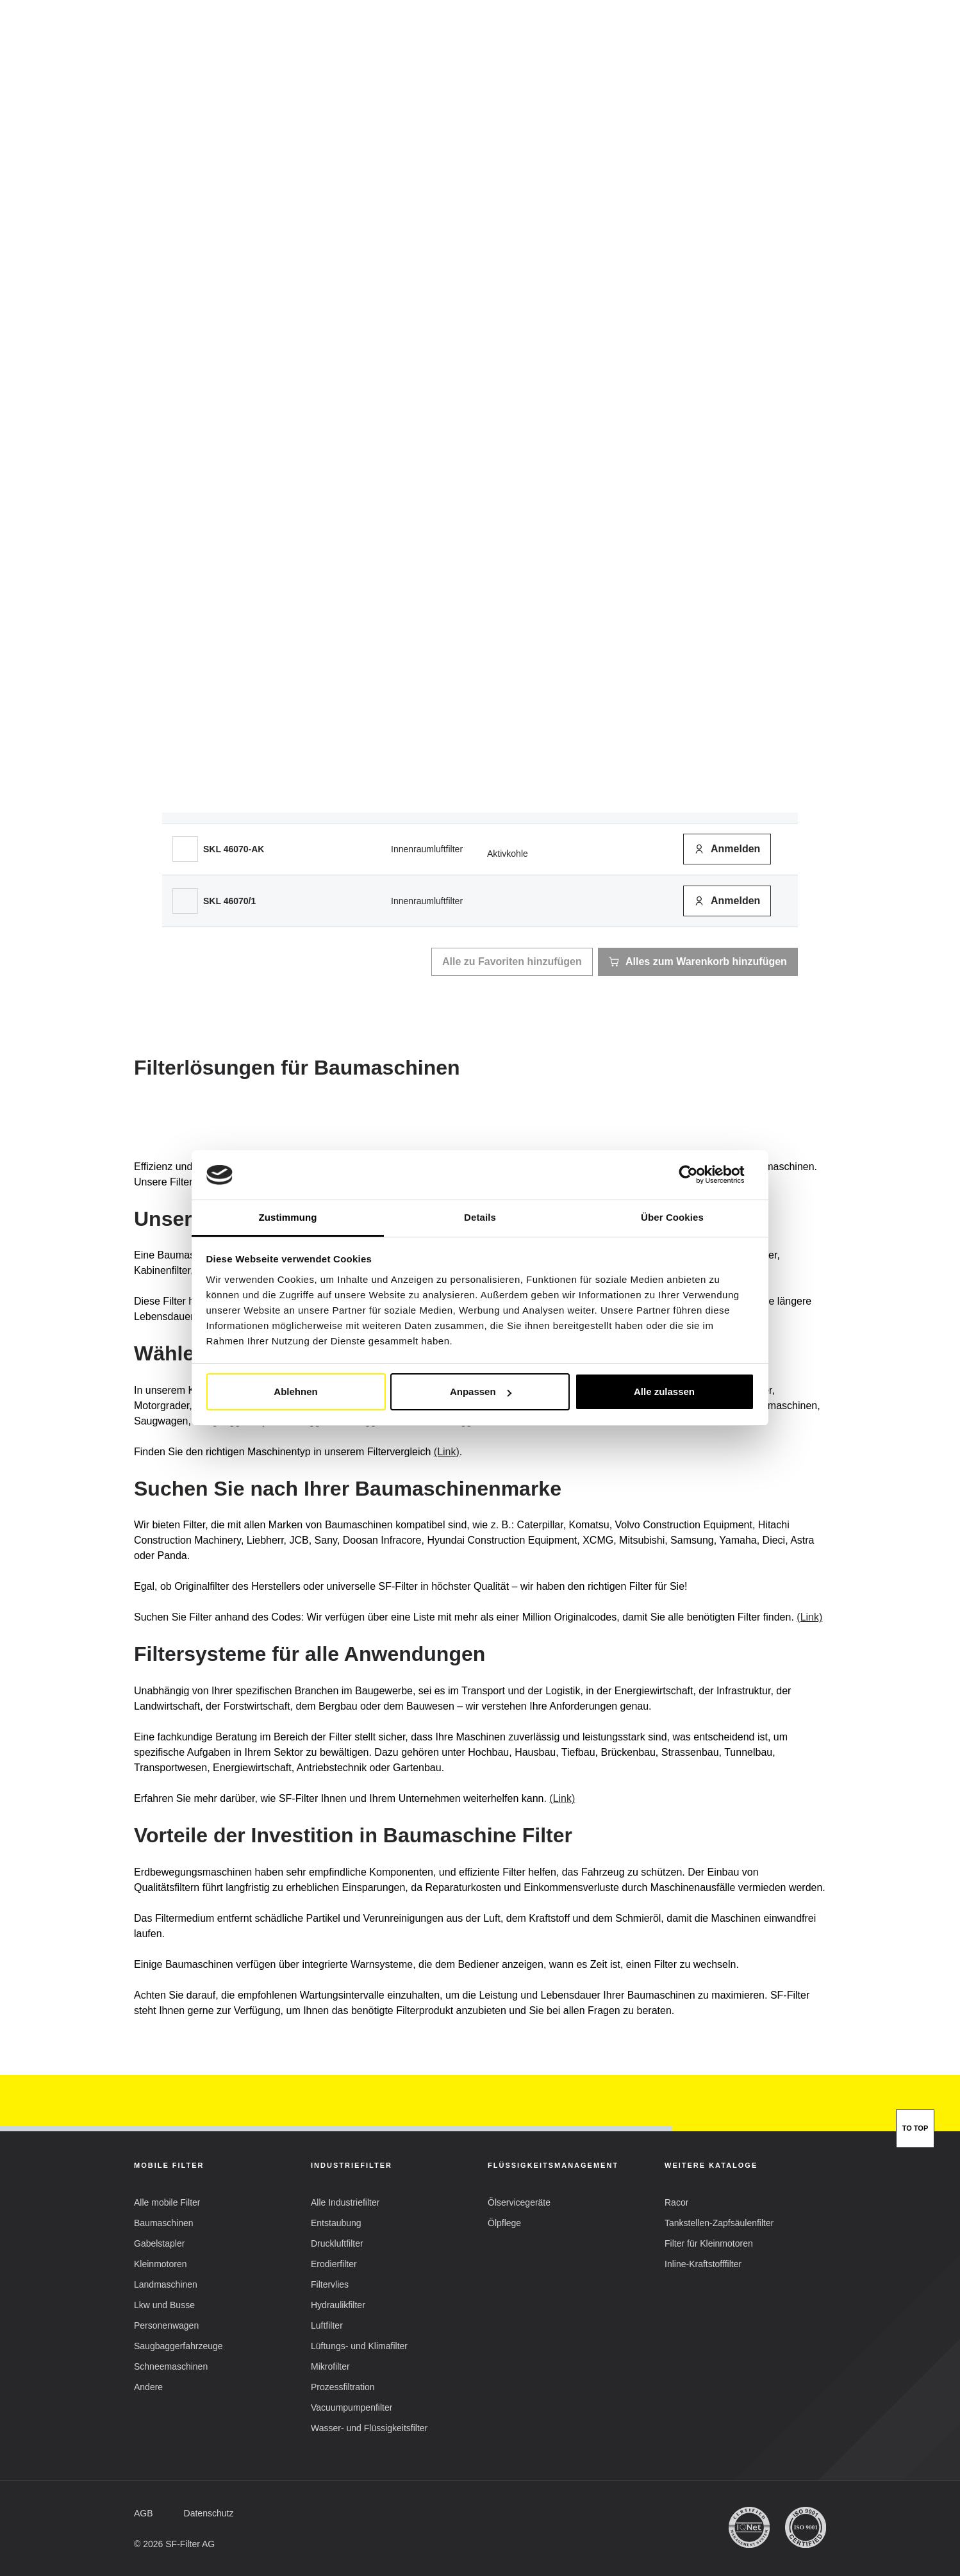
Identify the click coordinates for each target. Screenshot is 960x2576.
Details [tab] (480, 1217)
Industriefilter (379, 64)
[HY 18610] (185, 693)
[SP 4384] (185, 486)
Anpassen (480, 1391)
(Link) (446, 1451)
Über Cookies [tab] (672, 1217)
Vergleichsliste (473, 63)
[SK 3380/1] (185, 537)
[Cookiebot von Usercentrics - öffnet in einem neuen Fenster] (698, 1175)
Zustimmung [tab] (288, 1217)
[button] (684, 28)
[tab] (268, 304)
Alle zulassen (664, 1391)
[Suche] (796, 63)
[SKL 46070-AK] (185, 849)
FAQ (648, 63)
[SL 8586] (185, 589)
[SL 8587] (185, 641)
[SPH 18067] (185, 745)
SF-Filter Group (574, 64)
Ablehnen (295, 1391)
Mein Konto (778, 29)
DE (624, 29)
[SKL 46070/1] (185, 901)
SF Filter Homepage (173, 98)
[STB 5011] (185, 797)
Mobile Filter (281, 64)
